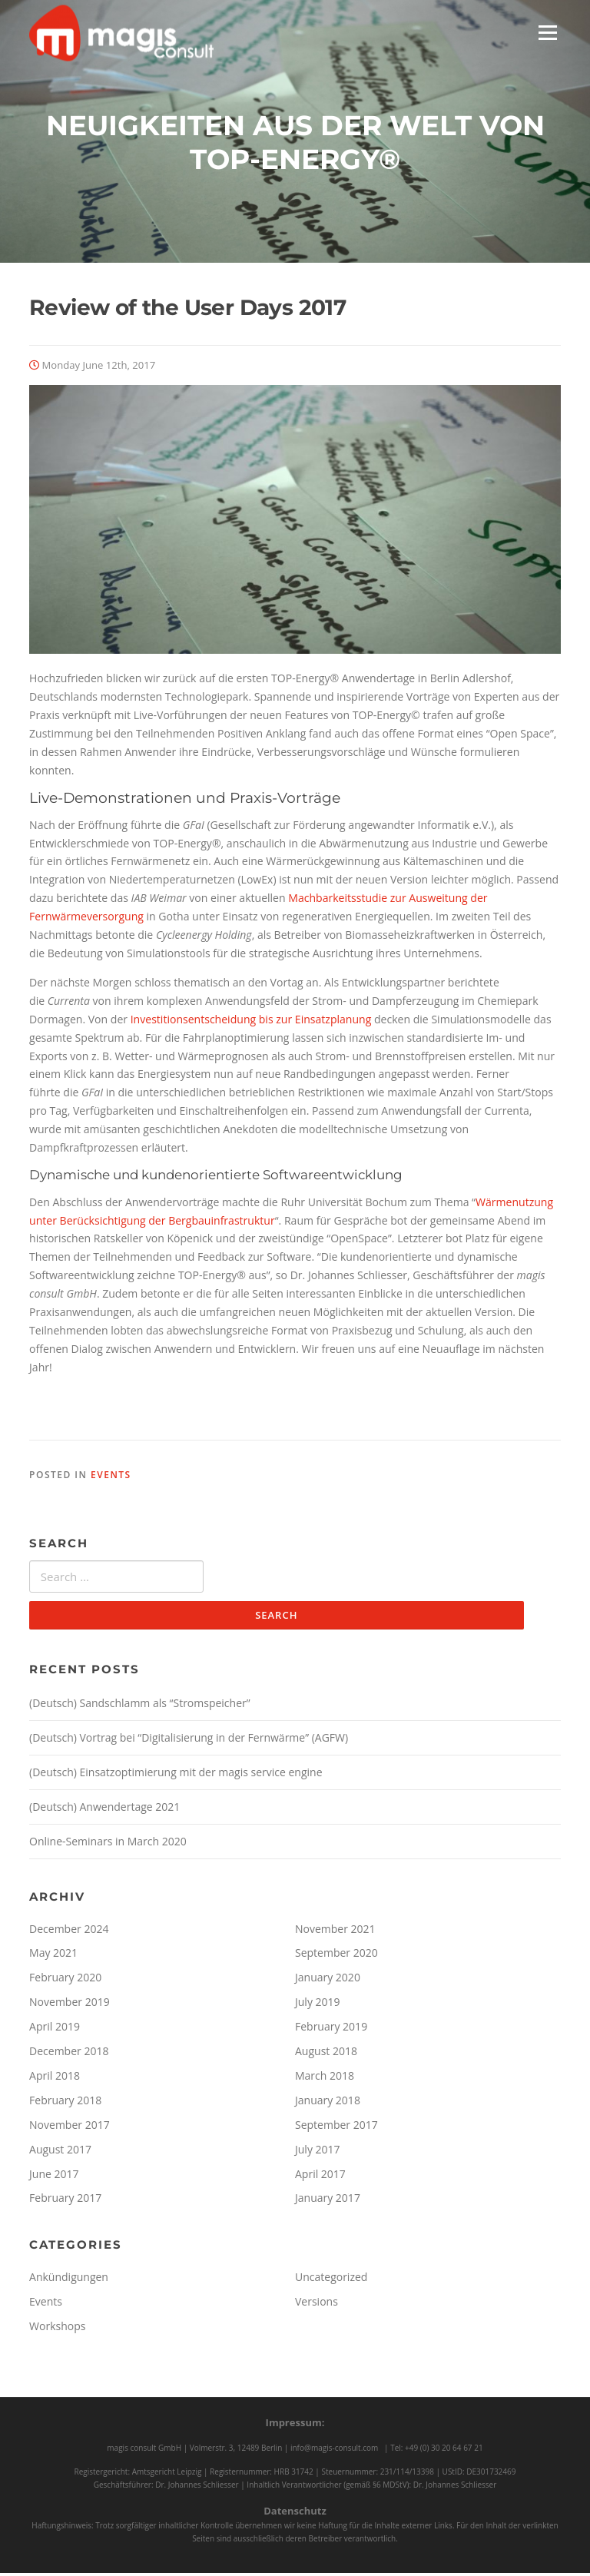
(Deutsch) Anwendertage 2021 (104, 1809)
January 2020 (327, 1981)
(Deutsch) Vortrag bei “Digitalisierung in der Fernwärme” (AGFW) (188, 1740)
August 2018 (326, 2054)
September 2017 (336, 2127)
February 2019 (331, 2029)
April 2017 (320, 2177)
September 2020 (336, 1956)
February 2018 (65, 2103)
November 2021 (335, 1932)
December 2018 (68, 2054)
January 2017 (327, 2201)
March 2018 (324, 2078)
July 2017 (317, 2152)
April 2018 (54, 2078)
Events (111, 1477)
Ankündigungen (68, 2280)
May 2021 (53, 1956)
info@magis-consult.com (334, 2450)
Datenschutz (295, 2514)
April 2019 (54, 2029)
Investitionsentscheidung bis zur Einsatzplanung (251, 1021)
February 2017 (65, 2201)
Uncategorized (331, 2280)
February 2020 (65, 1981)
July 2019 (317, 2004)
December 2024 (68, 1932)
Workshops (57, 2329)
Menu (547, 32)
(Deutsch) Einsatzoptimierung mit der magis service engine (175, 1775)
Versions (316, 2304)
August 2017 (60, 2152)
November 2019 (69, 2004)
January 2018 (327, 2103)
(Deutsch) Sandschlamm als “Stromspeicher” (139, 1706)
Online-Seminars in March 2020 (108, 1844)
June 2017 (53, 2177)
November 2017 (69, 2127)
